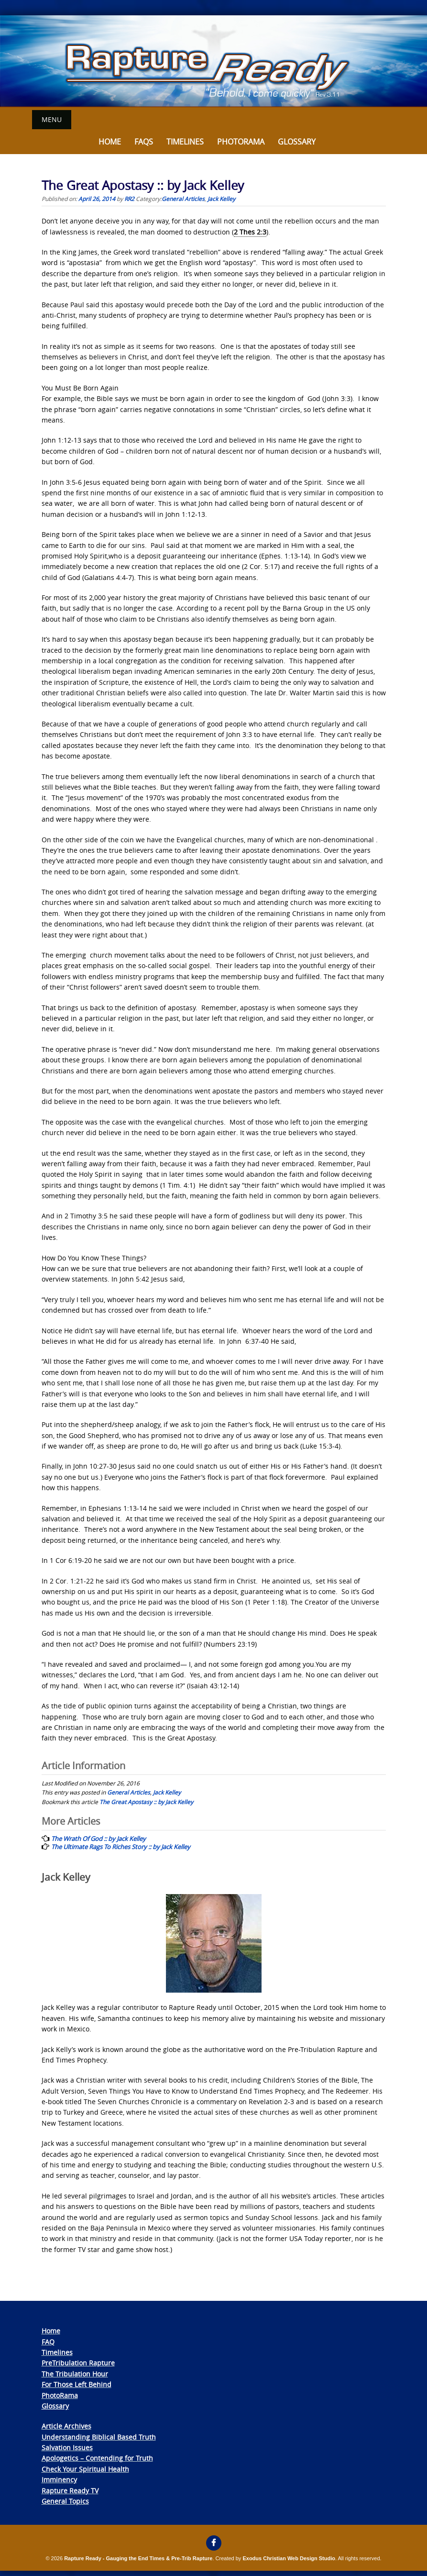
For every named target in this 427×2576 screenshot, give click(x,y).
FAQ (48, 2341)
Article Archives (66, 2426)
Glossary (297, 141)
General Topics (65, 2500)
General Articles (183, 198)
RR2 (129, 198)
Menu (52, 119)
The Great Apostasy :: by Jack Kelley (146, 1801)
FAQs (143, 141)
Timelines (185, 141)
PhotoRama (60, 2394)
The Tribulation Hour (75, 2373)
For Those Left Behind (76, 2384)
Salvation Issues (67, 2447)
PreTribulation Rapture (78, 2362)
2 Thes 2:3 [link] (250, 231)
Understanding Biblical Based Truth (99, 2436)
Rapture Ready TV (70, 2490)
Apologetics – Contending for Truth (97, 2458)
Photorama (240, 141)
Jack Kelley (221, 198)
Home (110, 141)
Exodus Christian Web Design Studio (288, 2558)
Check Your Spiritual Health (85, 2468)
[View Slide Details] (213, 61)
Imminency (59, 2479)
